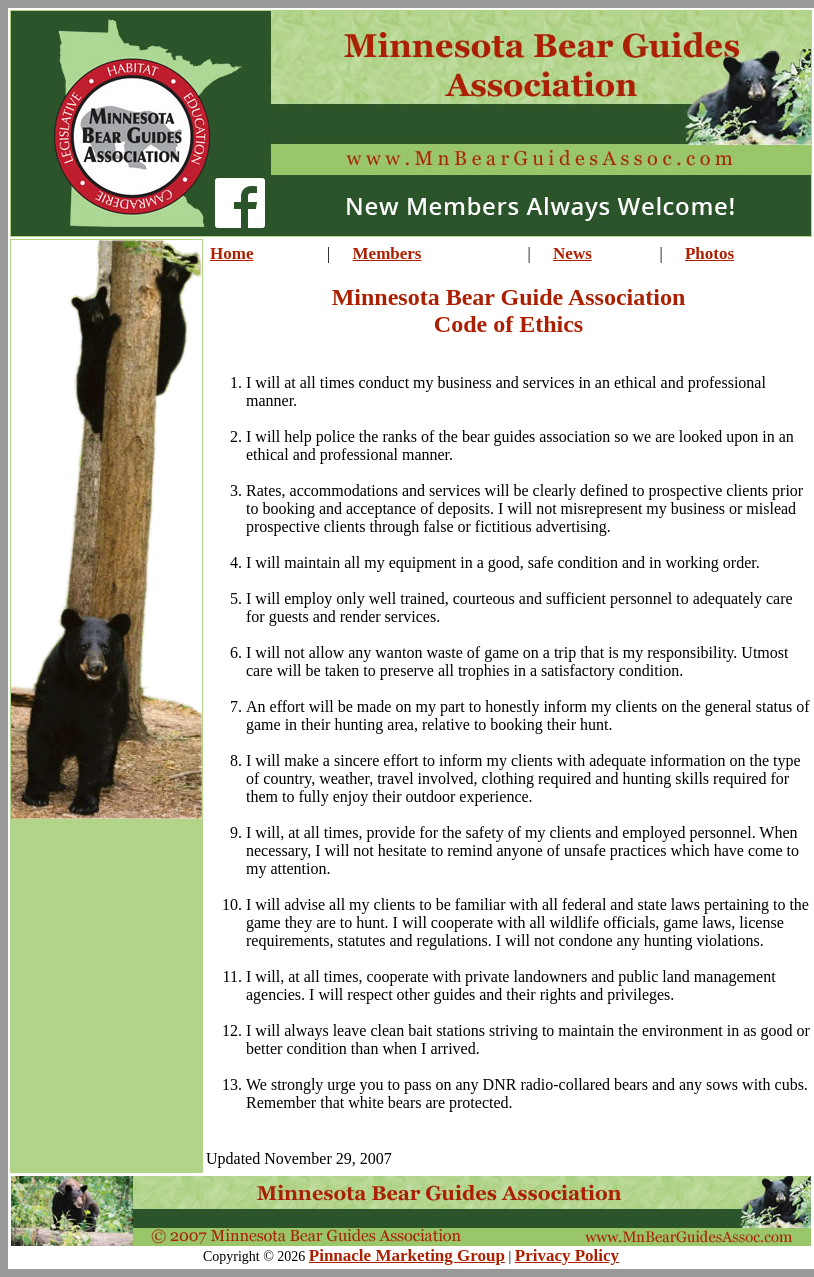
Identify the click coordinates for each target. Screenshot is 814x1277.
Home (231, 253)
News (572, 253)
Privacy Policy (567, 1255)
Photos (709, 253)
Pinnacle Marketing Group (407, 1255)
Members (387, 253)
